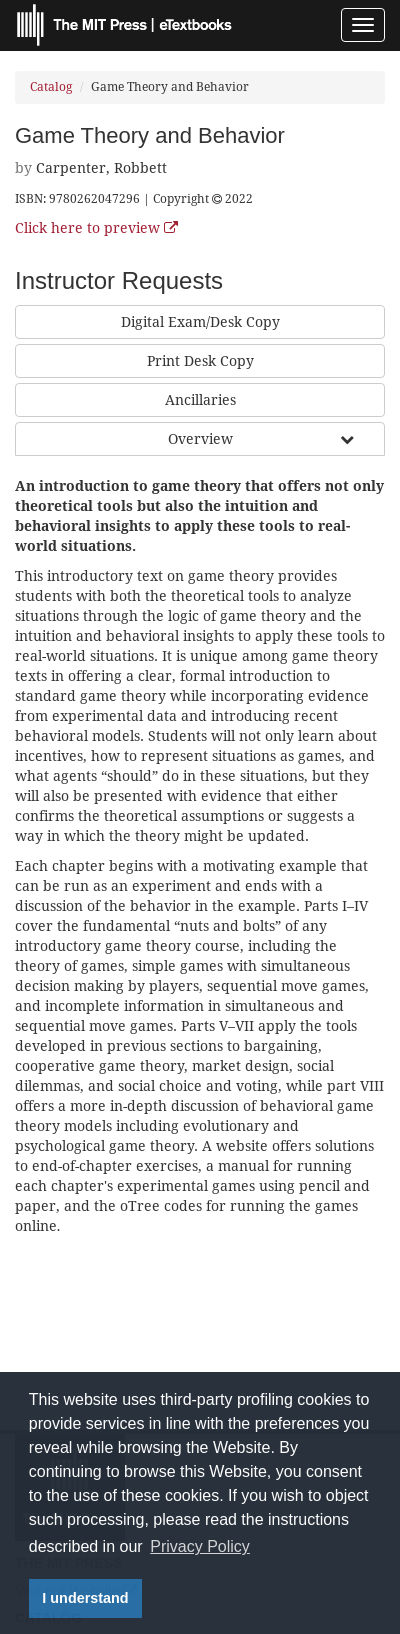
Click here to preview (96, 228)
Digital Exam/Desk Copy (200, 322)
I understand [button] (85, 1598)
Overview (200, 439)
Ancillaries (200, 400)
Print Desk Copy (200, 361)
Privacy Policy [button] (200, 1546)
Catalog (51, 87)
